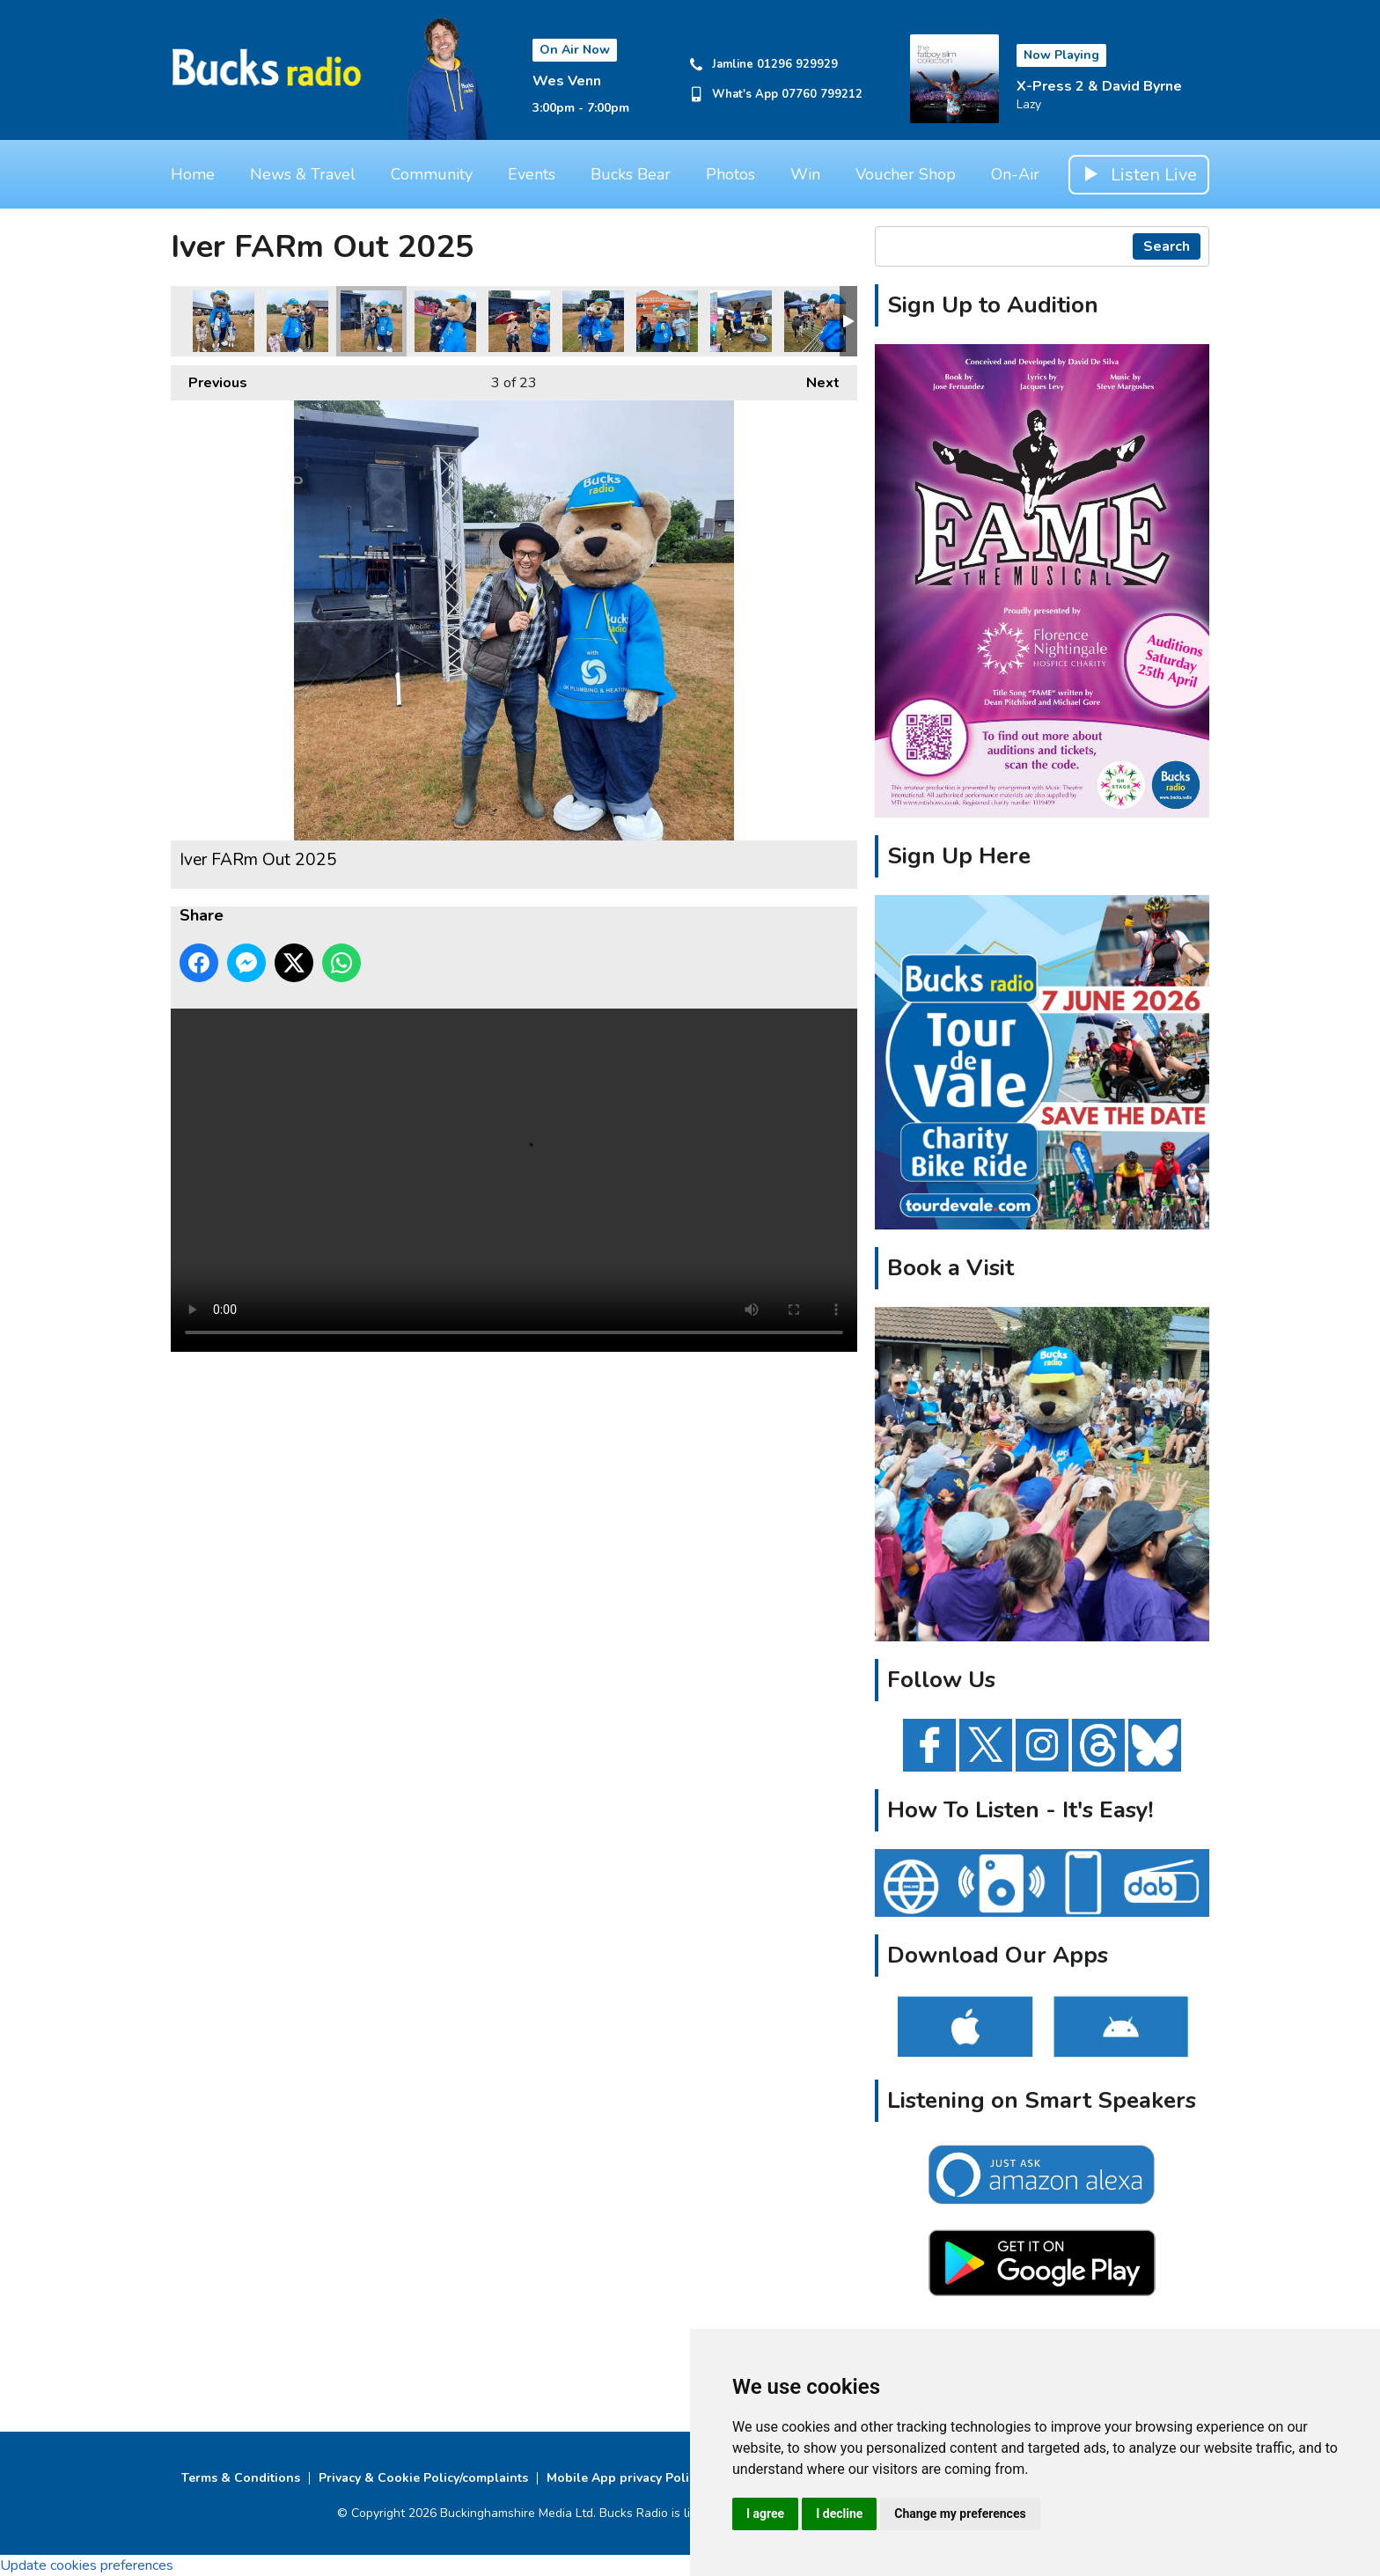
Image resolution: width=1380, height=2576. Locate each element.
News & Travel (303, 174)
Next (814, 379)
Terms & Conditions (240, 2478)
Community (432, 174)
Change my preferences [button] (959, 2513)
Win (805, 174)
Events (531, 174)
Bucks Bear (631, 174)
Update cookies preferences (86, 2565)
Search (1166, 246)
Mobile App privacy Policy (624, 2478)
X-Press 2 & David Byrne (1099, 86)
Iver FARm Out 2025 (223, 321)
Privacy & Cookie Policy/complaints (423, 2478)
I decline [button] (839, 2513)
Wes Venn (566, 81)
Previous (209, 379)
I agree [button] (765, 2513)
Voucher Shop (905, 174)
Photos (730, 174)
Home (193, 174)
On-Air (1015, 174)
